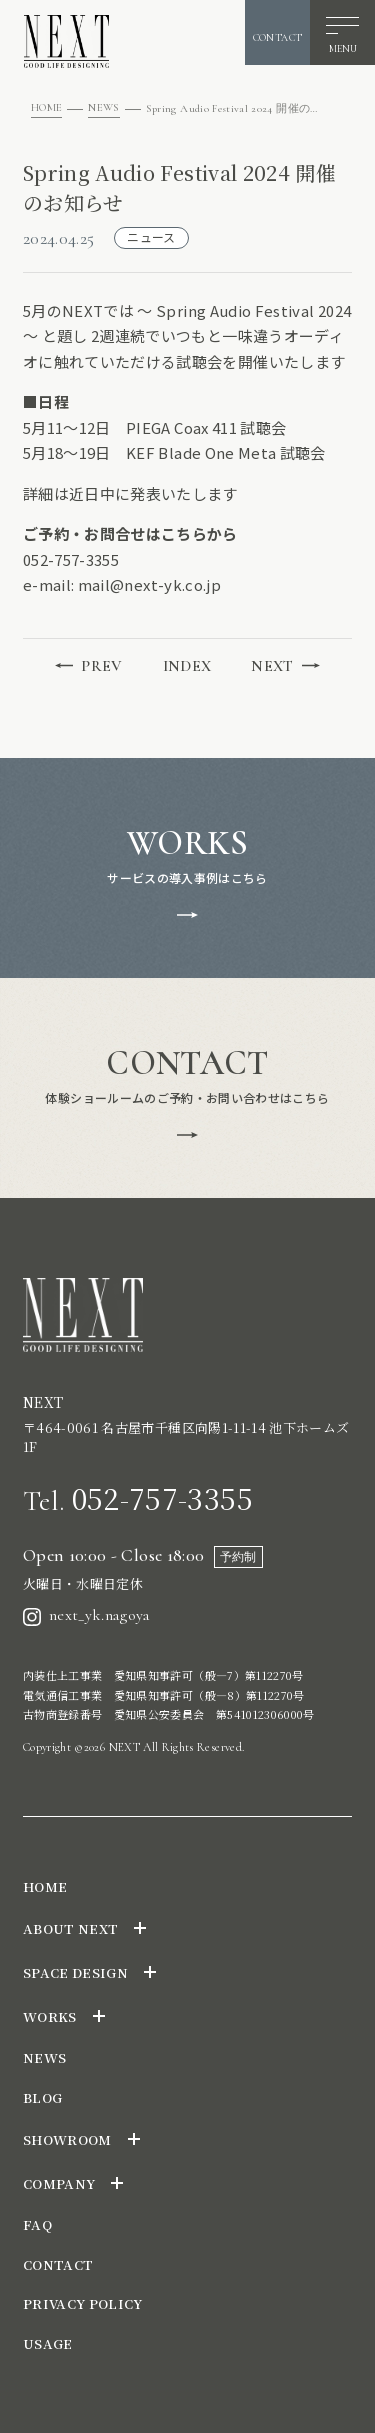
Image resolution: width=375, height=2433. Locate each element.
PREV (88, 666)
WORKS (50, 2016)
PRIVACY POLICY (83, 2303)
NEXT (285, 666)
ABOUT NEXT (71, 1928)
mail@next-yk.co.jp (149, 584)
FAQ (37, 2224)
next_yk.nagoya (86, 1615)
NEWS (103, 107)
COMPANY (59, 2183)
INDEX (187, 666)
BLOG (42, 2097)
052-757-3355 (138, 1498)
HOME (46, 107)
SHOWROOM (67, 2139)
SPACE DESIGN (75, 1972)
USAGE (48, 2343)
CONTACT (58, 2264)
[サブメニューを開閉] (140, 1928)
